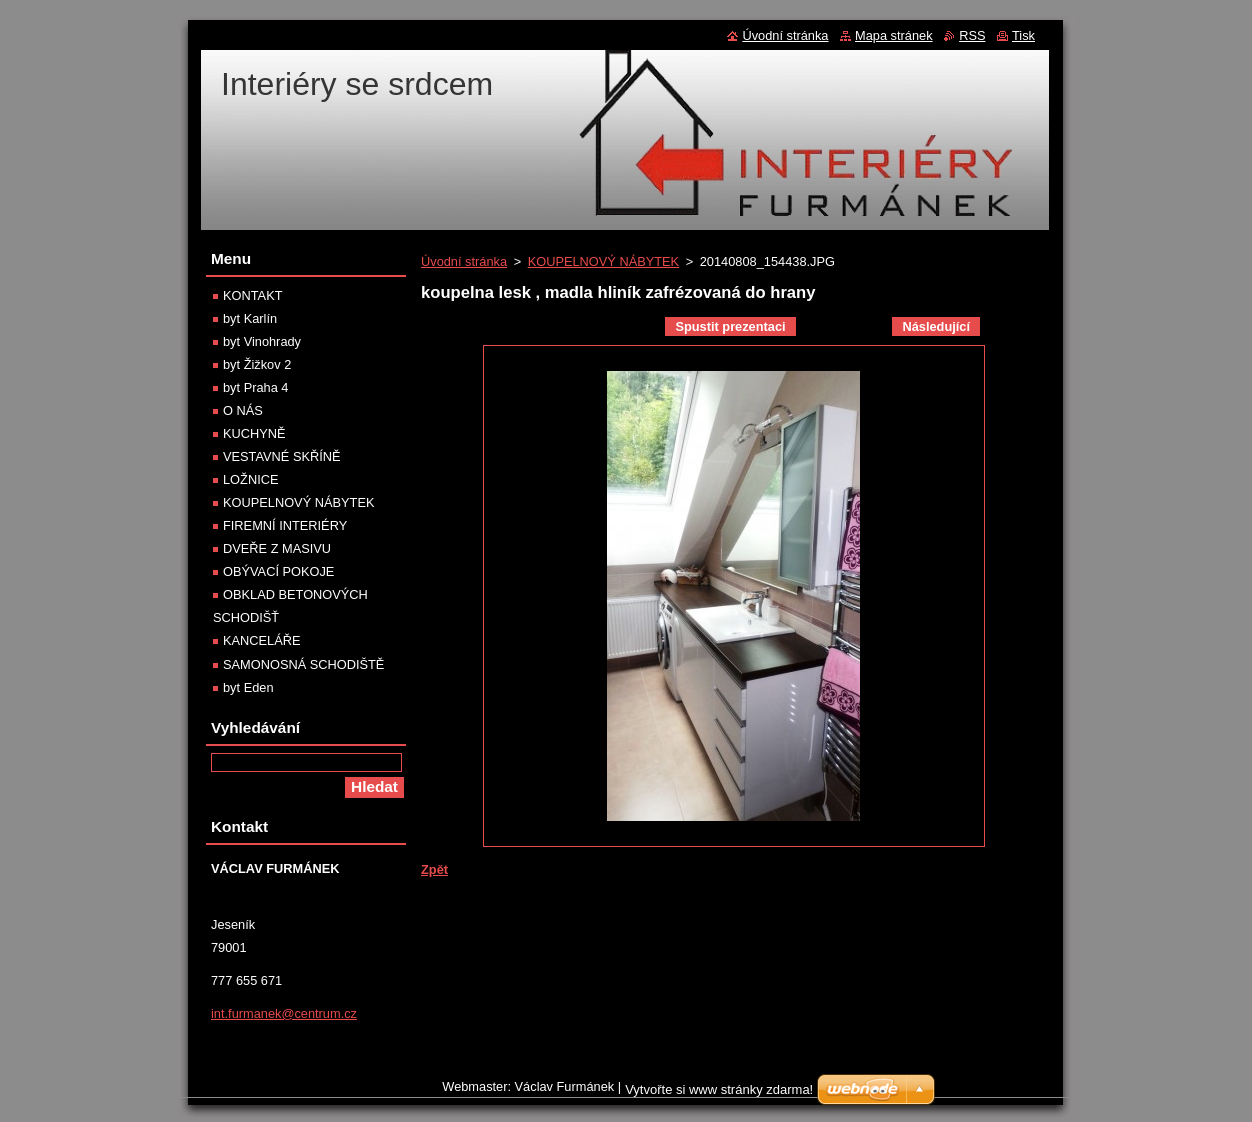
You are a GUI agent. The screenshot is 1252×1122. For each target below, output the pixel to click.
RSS (972, 35)
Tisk (1023, 35)
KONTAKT (253, 295)
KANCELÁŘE (262, 640)
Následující (936, 326)
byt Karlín (250, 318)
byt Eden (248, 687)
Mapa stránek (894, 35)
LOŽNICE (250, 479)
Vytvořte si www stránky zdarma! (719, 1094)
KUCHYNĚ (254, 433)
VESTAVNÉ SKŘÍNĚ (282, 456)
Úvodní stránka (464, 261)
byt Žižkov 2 (257, 364)
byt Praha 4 (255, 387)
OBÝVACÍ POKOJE (278, 571)
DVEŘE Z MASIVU (277, 548)
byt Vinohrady (262, 341)
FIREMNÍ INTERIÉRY (285, 525)
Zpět (434, 869)
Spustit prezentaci (730, 326)
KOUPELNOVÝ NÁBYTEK (603, 261)
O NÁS (243, 410)
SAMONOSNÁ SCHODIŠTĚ (303, 664)
